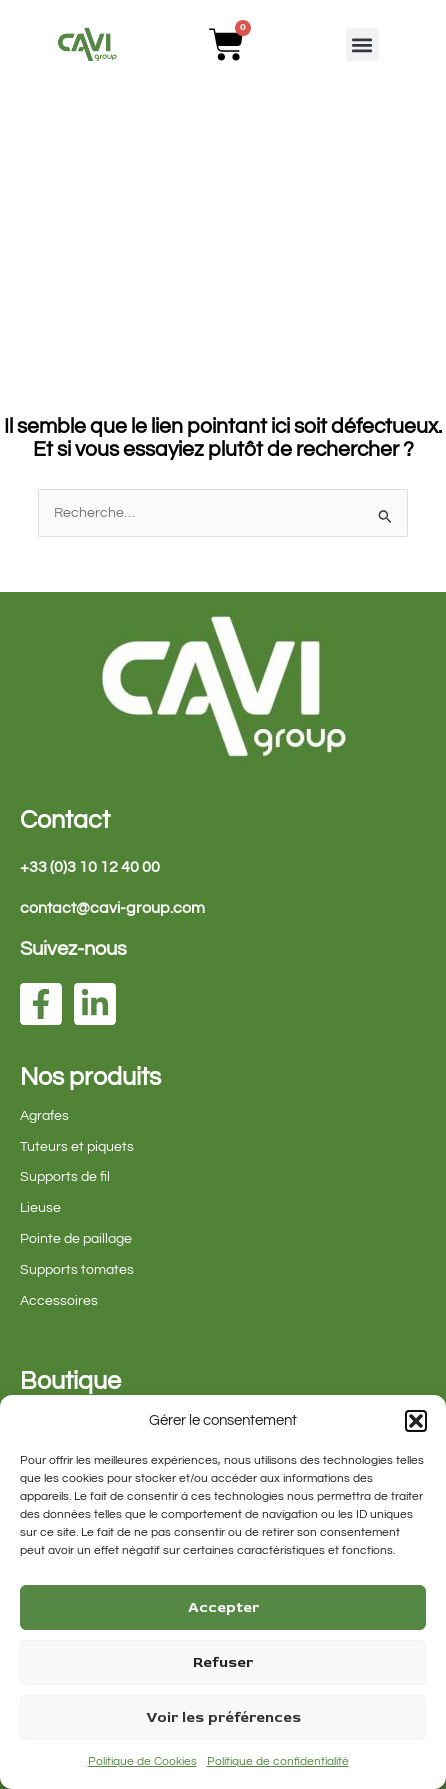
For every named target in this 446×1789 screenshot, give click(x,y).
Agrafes (44, 1116)
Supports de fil (65, 1177)
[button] (416, 1421)
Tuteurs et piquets (77, 1147)
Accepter (223, 1607)
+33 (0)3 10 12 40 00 (90, 867)
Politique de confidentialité (278, 1761)
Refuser (223, 1662)
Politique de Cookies (142, 1761)
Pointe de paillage (76, 1239)
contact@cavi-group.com (112, 908)
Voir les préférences (223, 1717)
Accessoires (59, 1301)
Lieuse (40, 1208)
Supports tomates (77, 1270)
